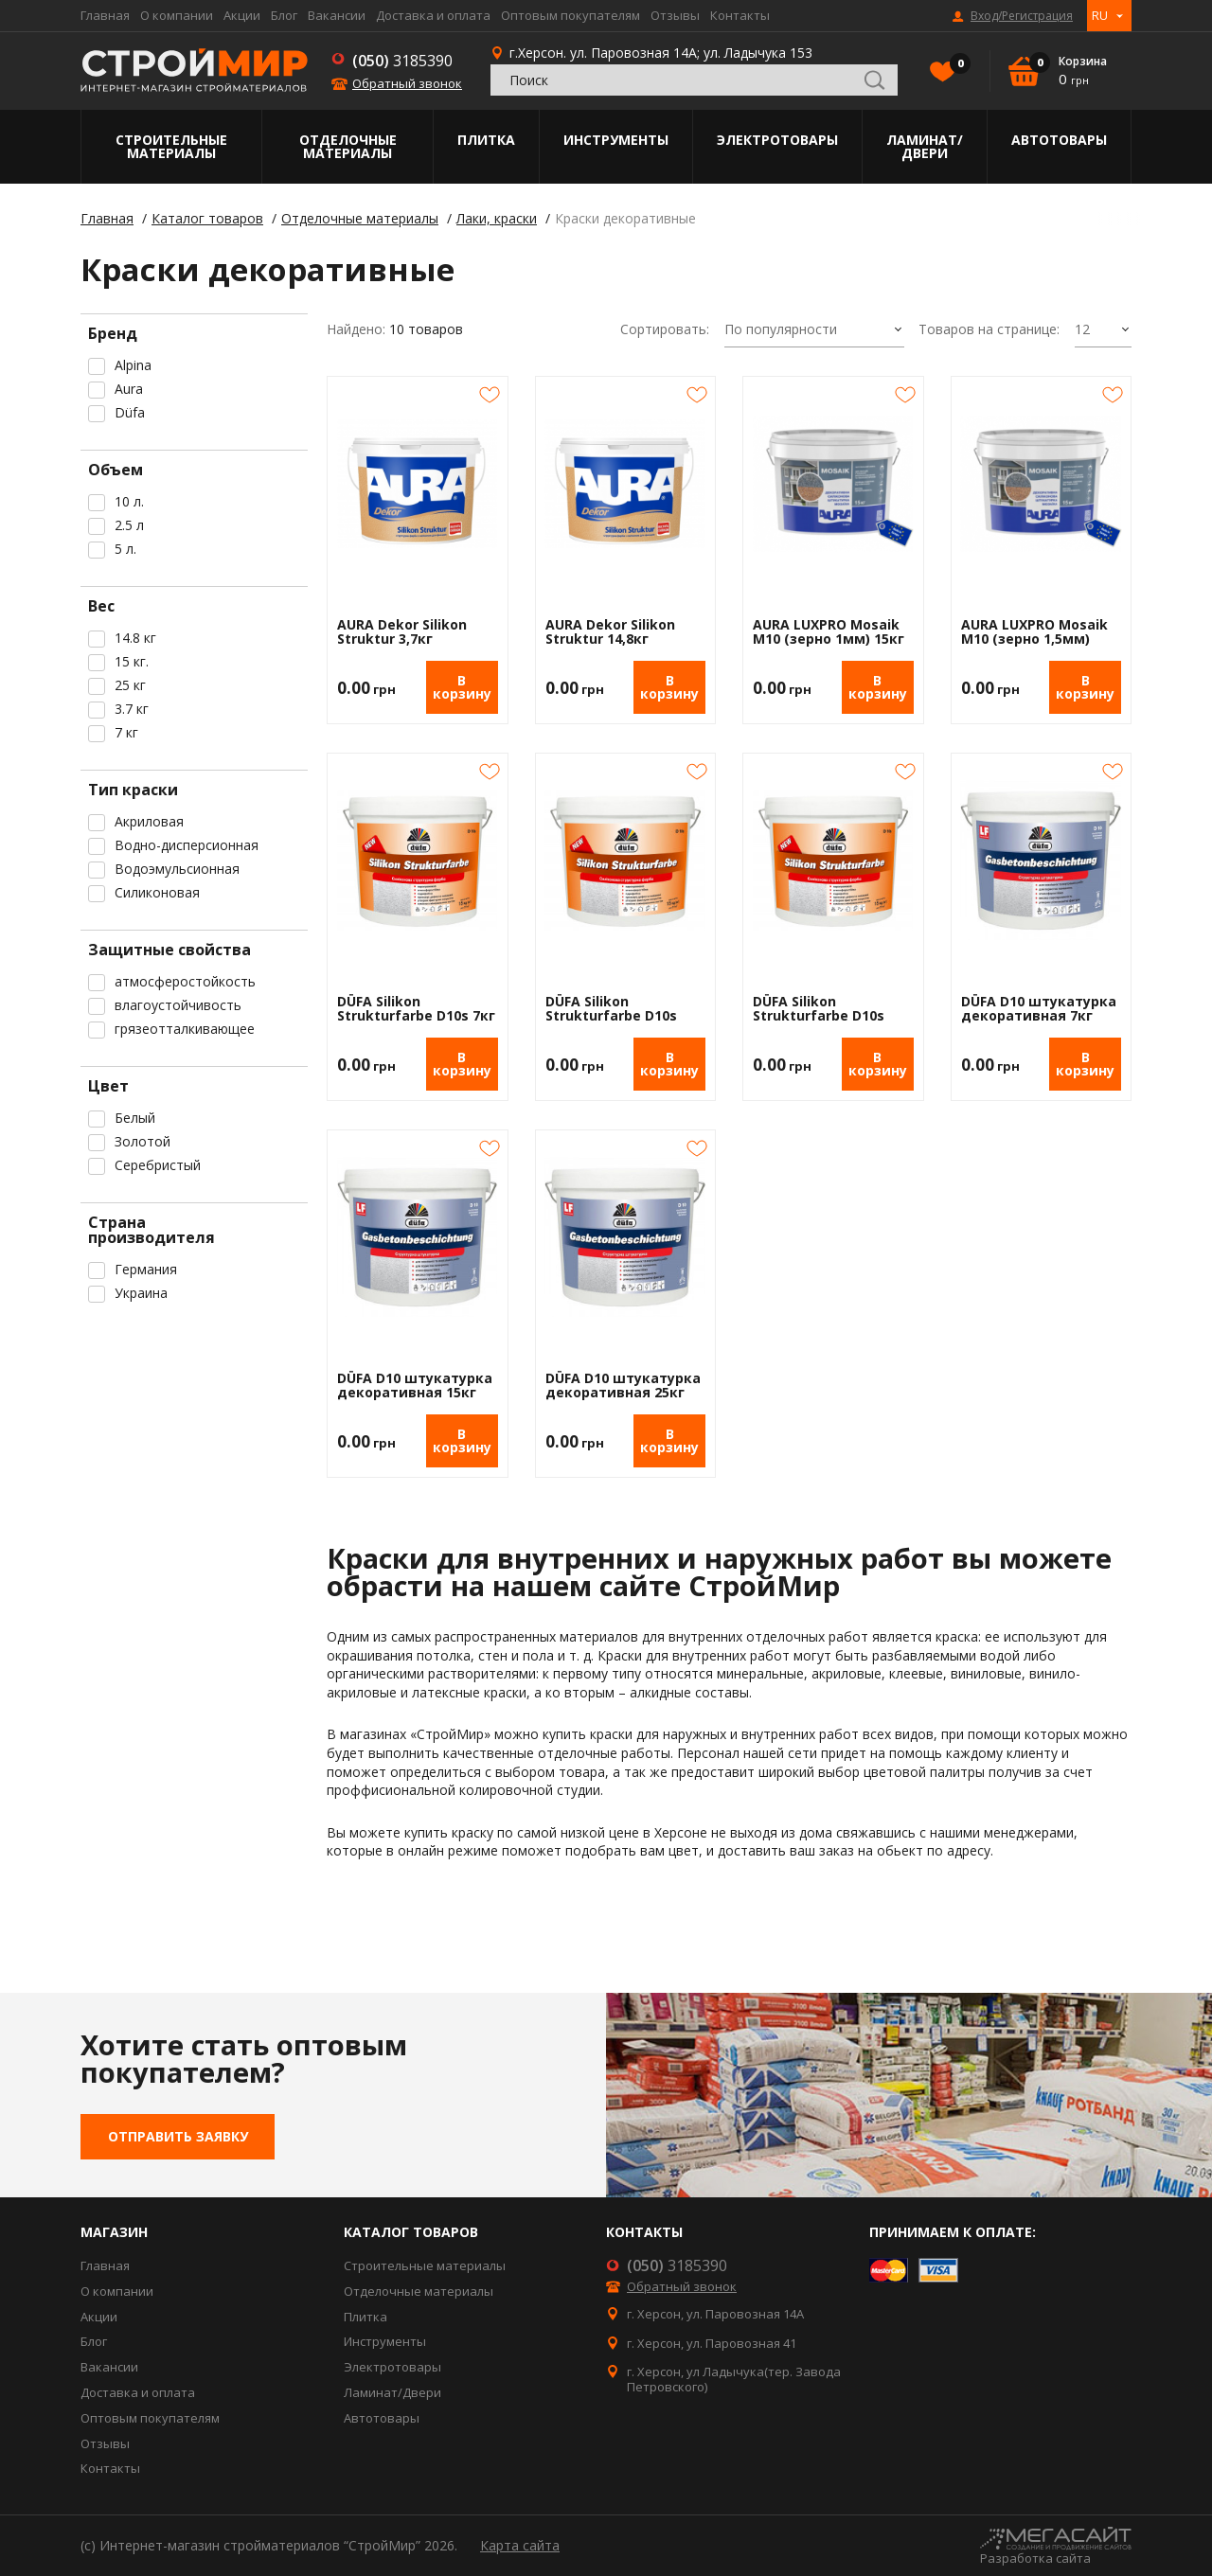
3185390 (402, 60)
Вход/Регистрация (1022, 16)
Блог (284, 15)
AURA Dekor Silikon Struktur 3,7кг (402, 632)
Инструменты (615, 140)
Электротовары (777, 140)
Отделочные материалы (348, 146)
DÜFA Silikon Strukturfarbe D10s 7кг (416, 1008)
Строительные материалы (171, 146)
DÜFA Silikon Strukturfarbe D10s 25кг (818, 1008)
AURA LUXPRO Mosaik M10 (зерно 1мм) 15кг (828, 632)
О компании (176, 15)
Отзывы (675, 15)
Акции (241, 15)
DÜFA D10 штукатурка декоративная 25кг (623, 1385)
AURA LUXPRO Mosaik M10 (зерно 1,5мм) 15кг (1034, 632)
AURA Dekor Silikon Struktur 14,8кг (610, 632)
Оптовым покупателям (570, 15)
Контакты (740, 15)
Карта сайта (520, 2545)
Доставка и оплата (433, 15)
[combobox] (814, 330)
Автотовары (1059, 140)
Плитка (486, 140)
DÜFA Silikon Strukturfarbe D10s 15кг (611, 1008)
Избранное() (955, 65)
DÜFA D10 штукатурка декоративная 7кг (1038, 1008)
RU (1100, 15)
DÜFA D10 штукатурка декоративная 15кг (414, 1385)
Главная (105, 15)
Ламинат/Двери (924, 146)
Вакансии (336, 15)
